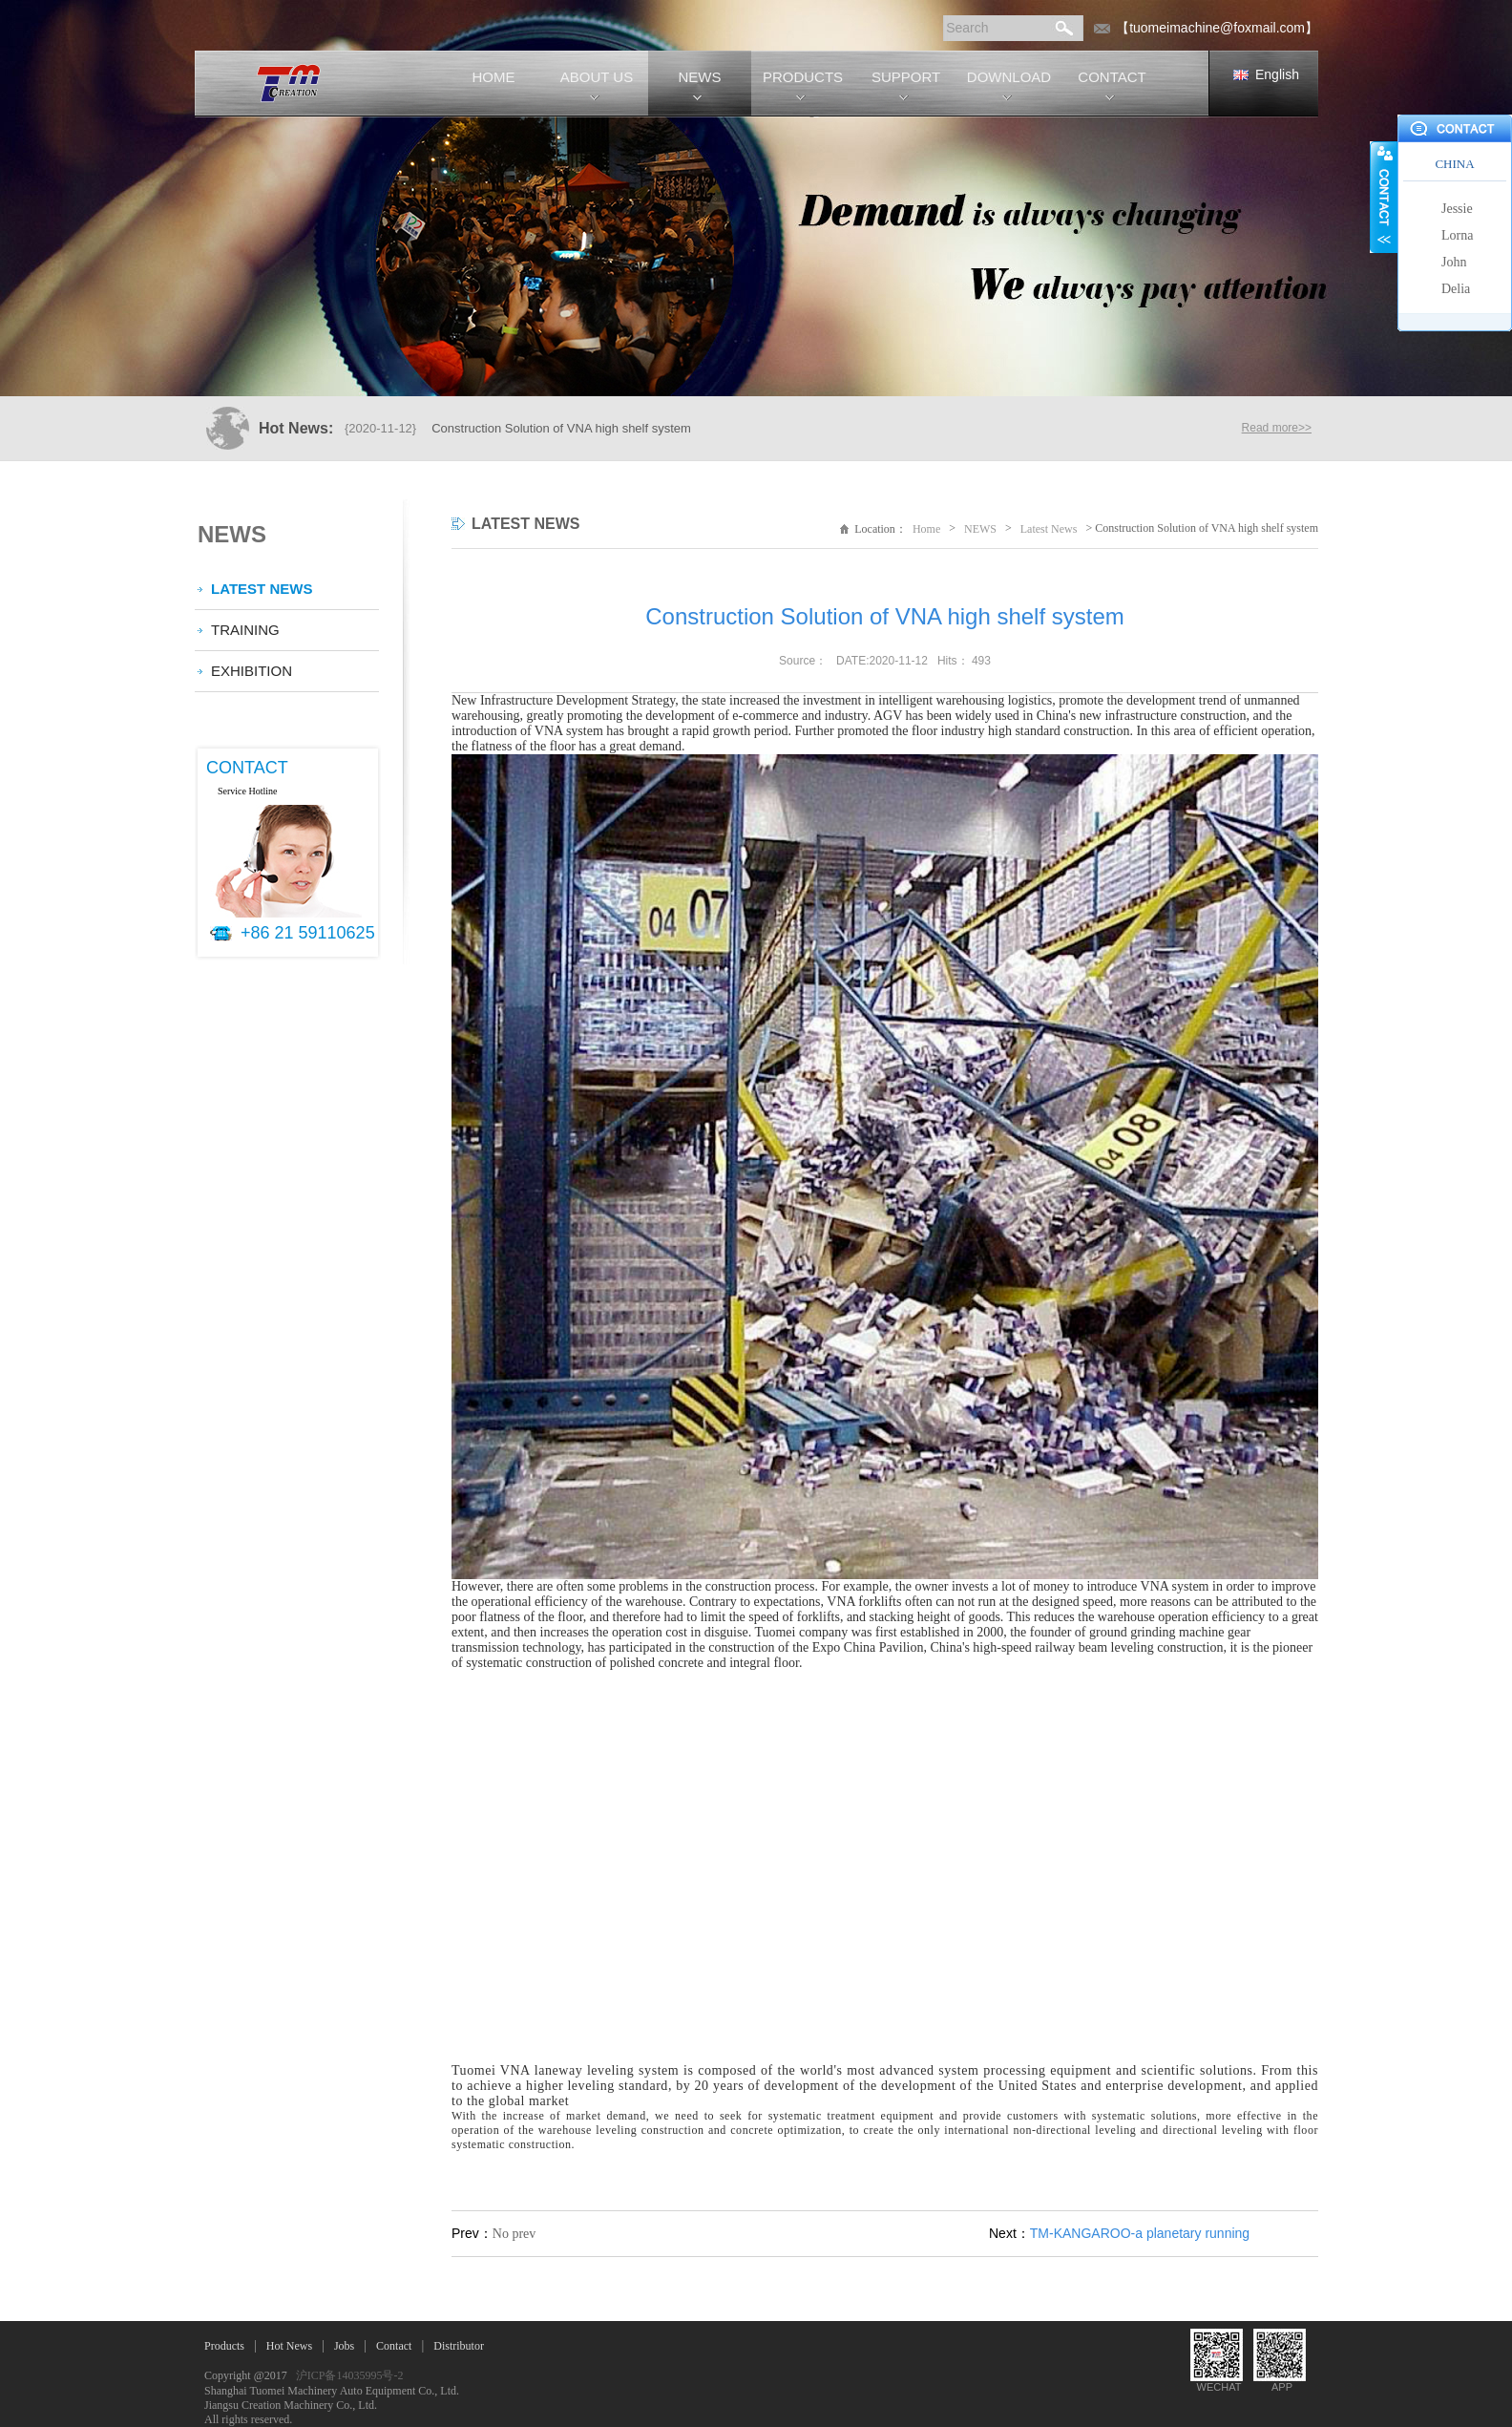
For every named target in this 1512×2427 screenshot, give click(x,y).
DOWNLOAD (1009, 77)
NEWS (700, 77)
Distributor (458, 2346)
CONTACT (1111, 77)
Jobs (344, 2346)
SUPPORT (906, 77)
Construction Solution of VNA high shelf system (561, 428)
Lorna (1457, 235)
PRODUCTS (803, 77)
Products (224, 2346)
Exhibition (251, 671)
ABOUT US (596, 77)
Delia (1455, 289)
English (1277, 74)
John (1453, 262)
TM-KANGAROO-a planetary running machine (1140, 2241)
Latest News (261, 588)
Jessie (1457, 208)
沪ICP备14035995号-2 (350, 2375)
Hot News (289, 2346)
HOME (493, 77)
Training (245, 630)
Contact (393, 2346)
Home (926, 529)
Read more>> (1277, 427)
